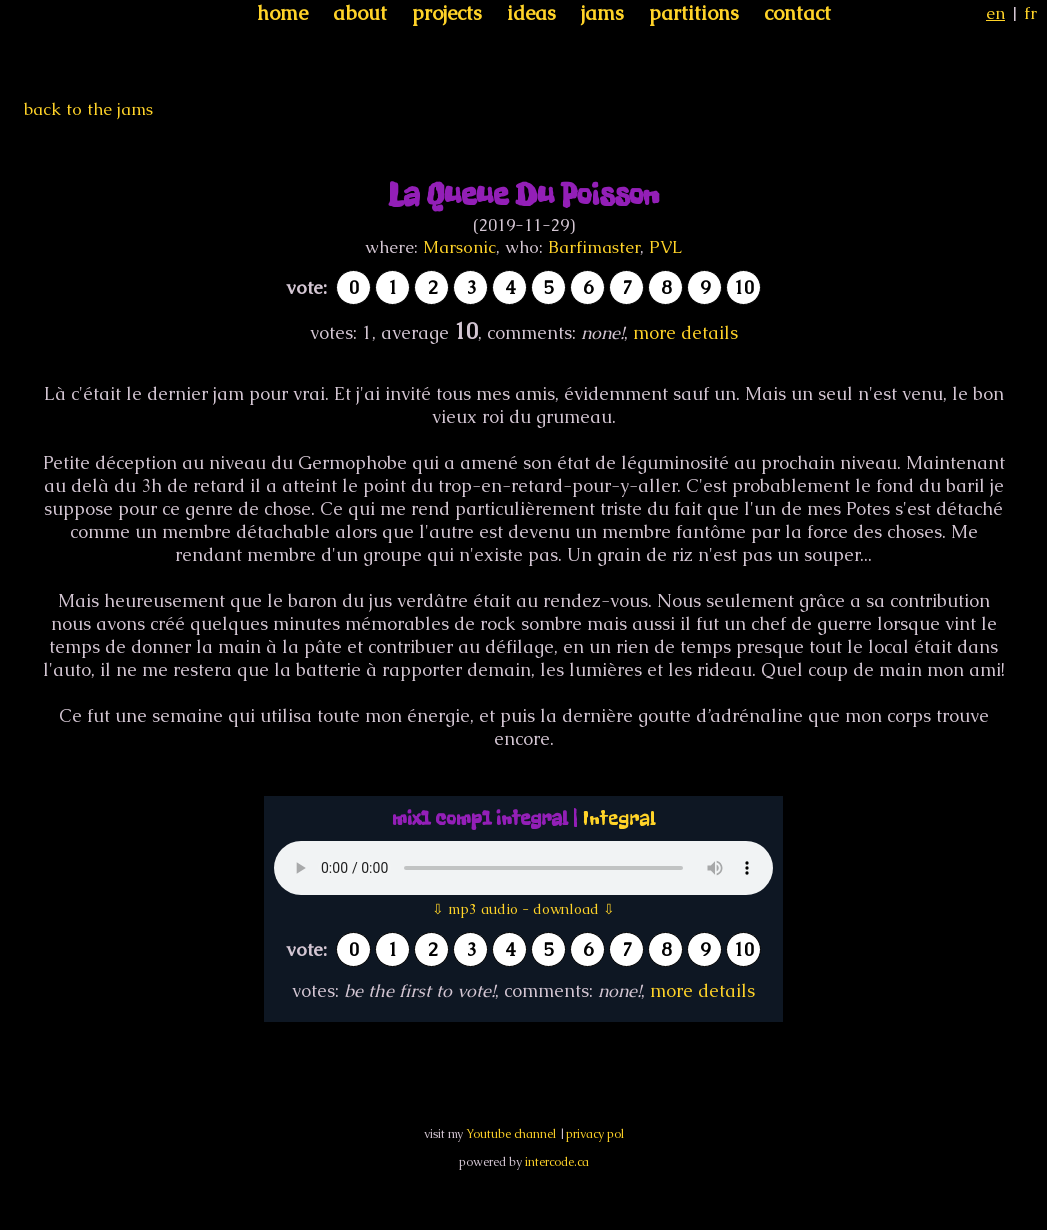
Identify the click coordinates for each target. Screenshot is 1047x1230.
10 (744, 287)
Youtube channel (511, 1134)
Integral (619, 818)
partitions (694, 13)
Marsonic (459, 247)
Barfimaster (594, 247)
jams (602, 13)
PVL (665, 247)
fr (1030, 13)
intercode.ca (557, 1162)
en (995, 13)
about (360, 13)
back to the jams (88, 109)
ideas (531, 13)
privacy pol (595, 1134)
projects (447, 13)
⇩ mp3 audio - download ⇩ (523, 909)
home (282, 13)
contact (797, 13)
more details (685, 332)
